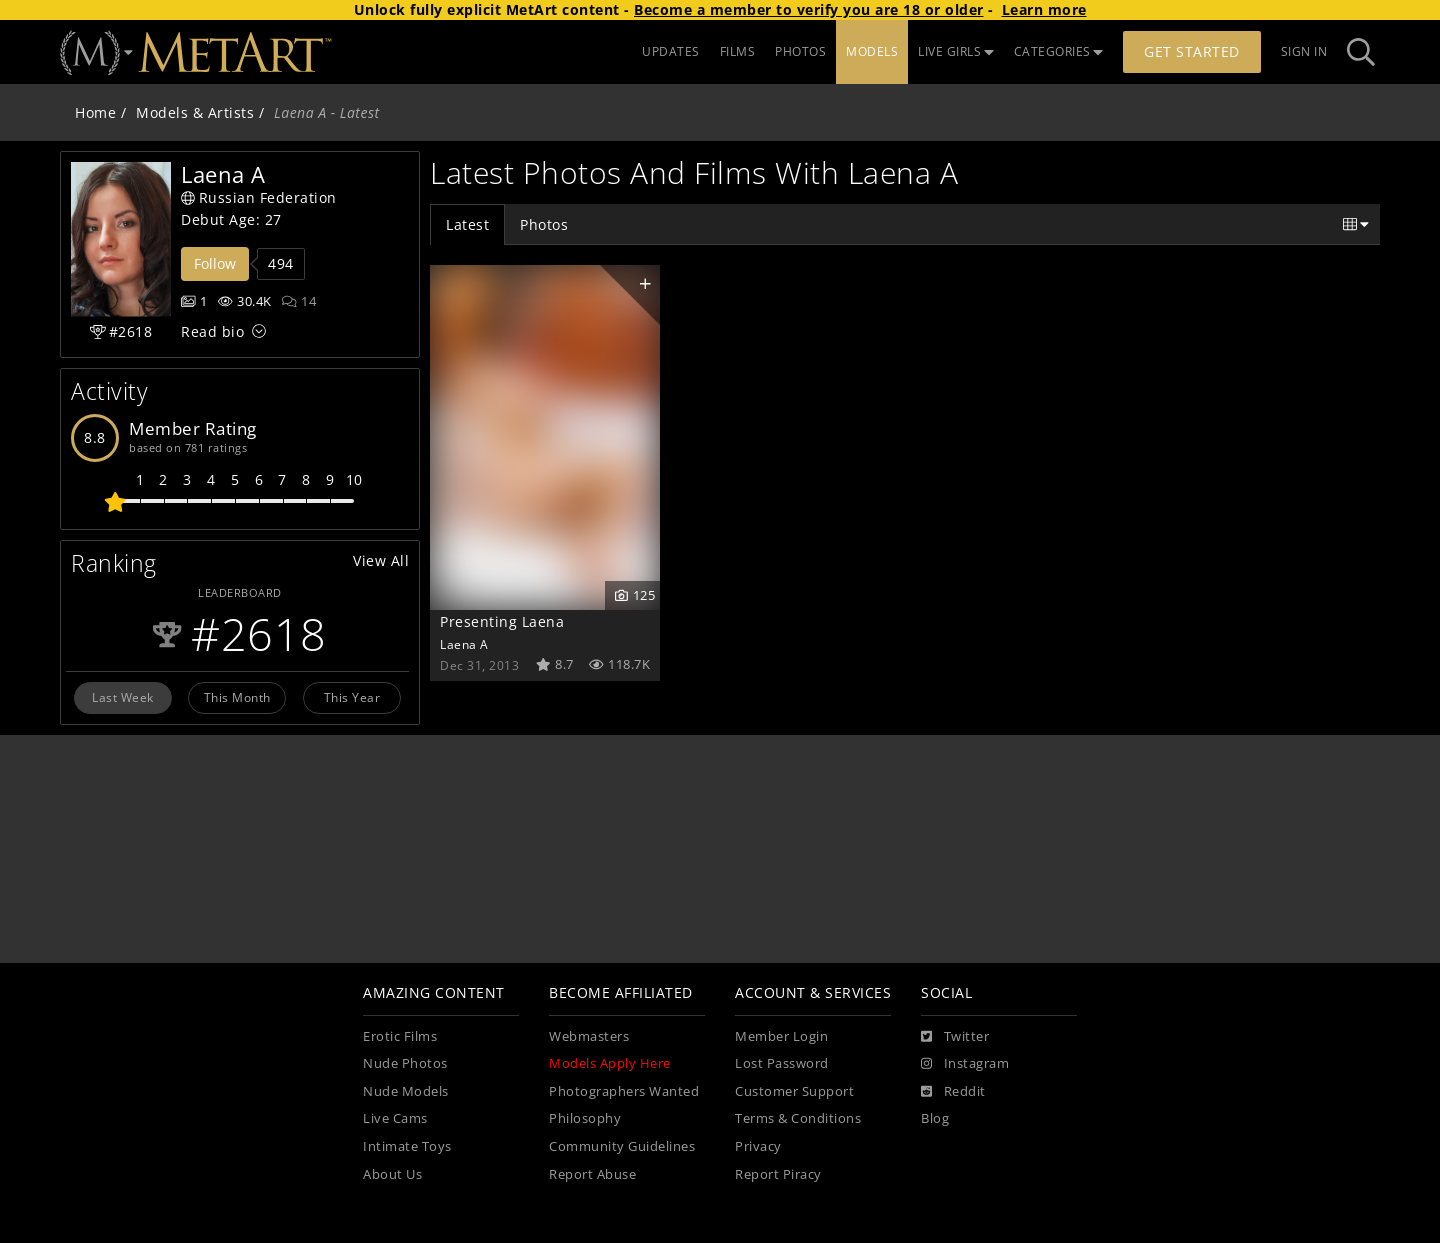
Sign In (1304, 51)
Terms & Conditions (798, 1118)
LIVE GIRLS (956, 51)
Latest (467, 224)
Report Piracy (778, 1174)
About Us (392, 1174)
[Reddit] (953, 1092)
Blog (935, 1118)
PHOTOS (800, 51)
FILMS (738, 51)
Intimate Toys (407, 1146)
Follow (215, 263)
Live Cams (395, 1118)
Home (95, 112)
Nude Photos (405, 1063)
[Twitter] (955, 1037)
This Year (352, 697)
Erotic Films (400, 1036)
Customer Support (794, 1091)
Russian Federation (259, 197)
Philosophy (585, 1118)
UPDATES (671, 51)
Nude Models (406, 1091)
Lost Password (782, 1063)
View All (381, 560)
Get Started (1192, 51)
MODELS (872, 51)
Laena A (464, 644)
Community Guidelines (622, 1146)
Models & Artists (195, 112)
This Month (237, 697)
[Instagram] (965, 1064)
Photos (544, 224)
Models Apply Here (610, 1063)
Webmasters (589, 1036)
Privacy (758, 1146)
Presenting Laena (502, 621)
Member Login (781, 1036)
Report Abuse (592, 1174)
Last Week (123, 697)
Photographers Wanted (624, 1091)
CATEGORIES (1059, 51)
